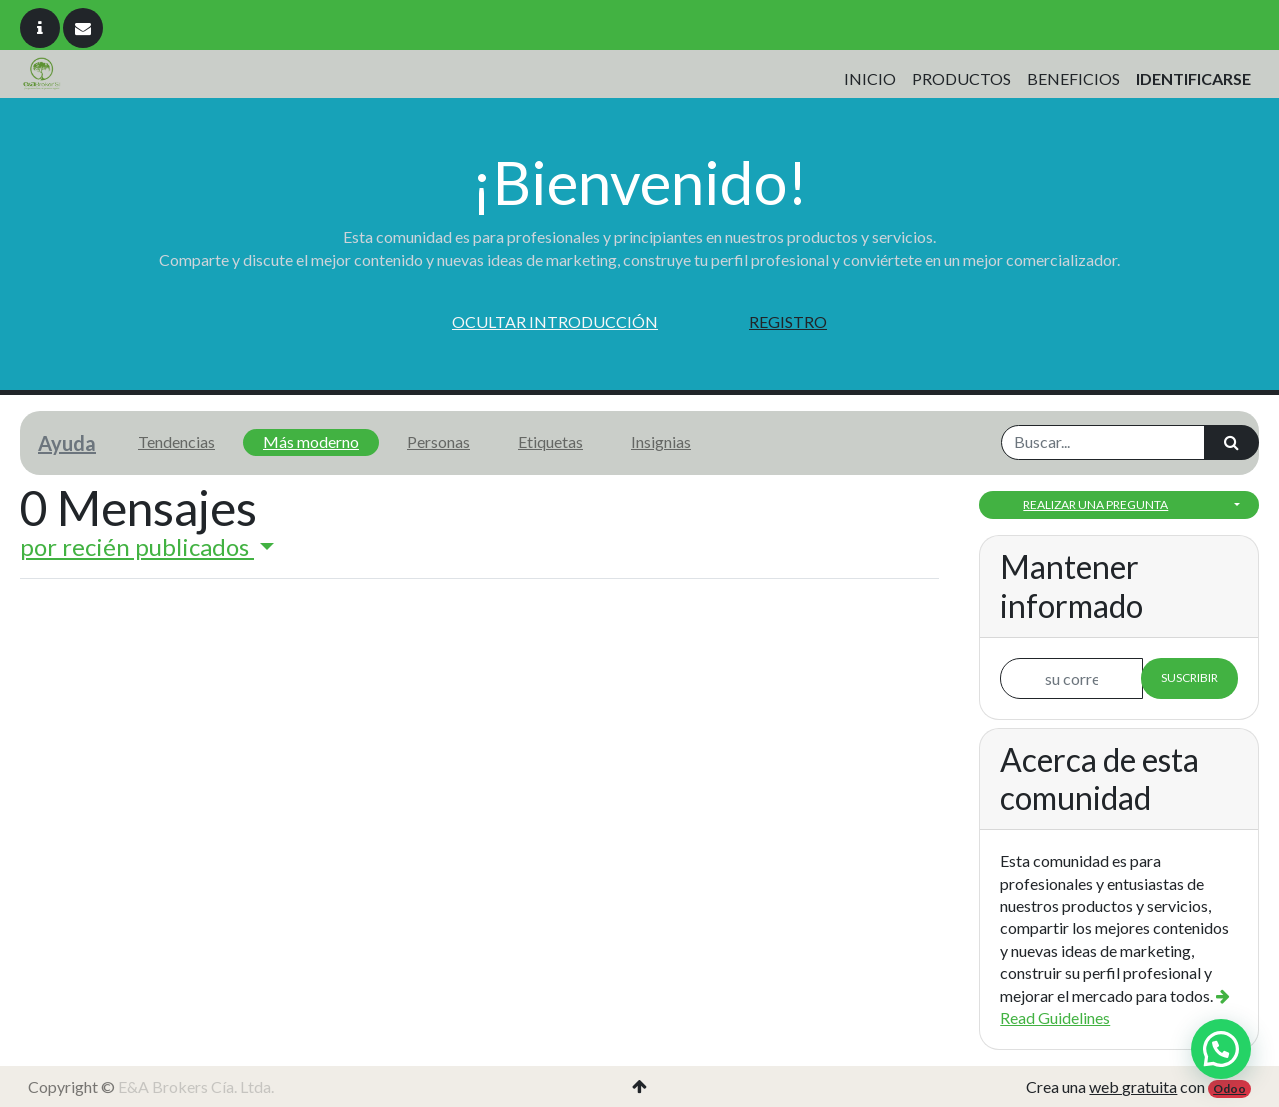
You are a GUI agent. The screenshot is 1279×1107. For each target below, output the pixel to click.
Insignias (661, 441)
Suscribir (1189, 677)
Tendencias (176, 441)
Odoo (1229, 1088)
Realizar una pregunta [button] (1095, 504)
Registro (788, 321)
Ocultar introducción (555, 321)
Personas (438, 441)
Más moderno (311, 441)
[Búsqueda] (1231, 442)
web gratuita (1133, 1086)
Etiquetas (550, 441)
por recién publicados (137, 546)
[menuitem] (870, 79)
